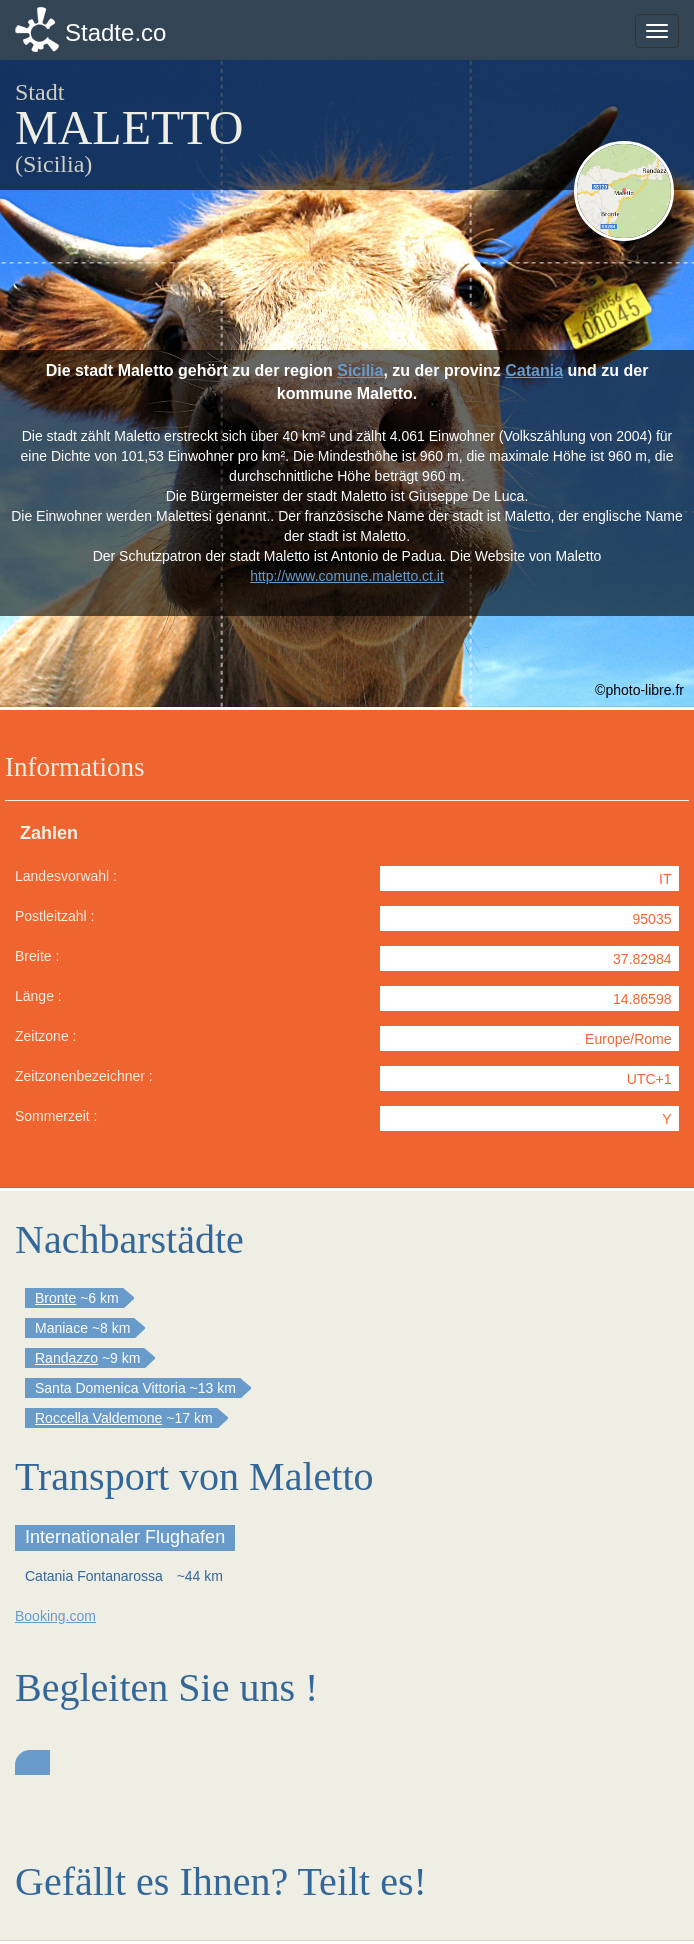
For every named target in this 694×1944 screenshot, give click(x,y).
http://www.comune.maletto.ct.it (347, 576)
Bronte (55, 1298)
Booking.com (55, 1616)
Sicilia (360, 370)
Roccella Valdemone (98, 1418)
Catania (534, 370)
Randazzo (66, 1358)
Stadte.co (115, 32)
